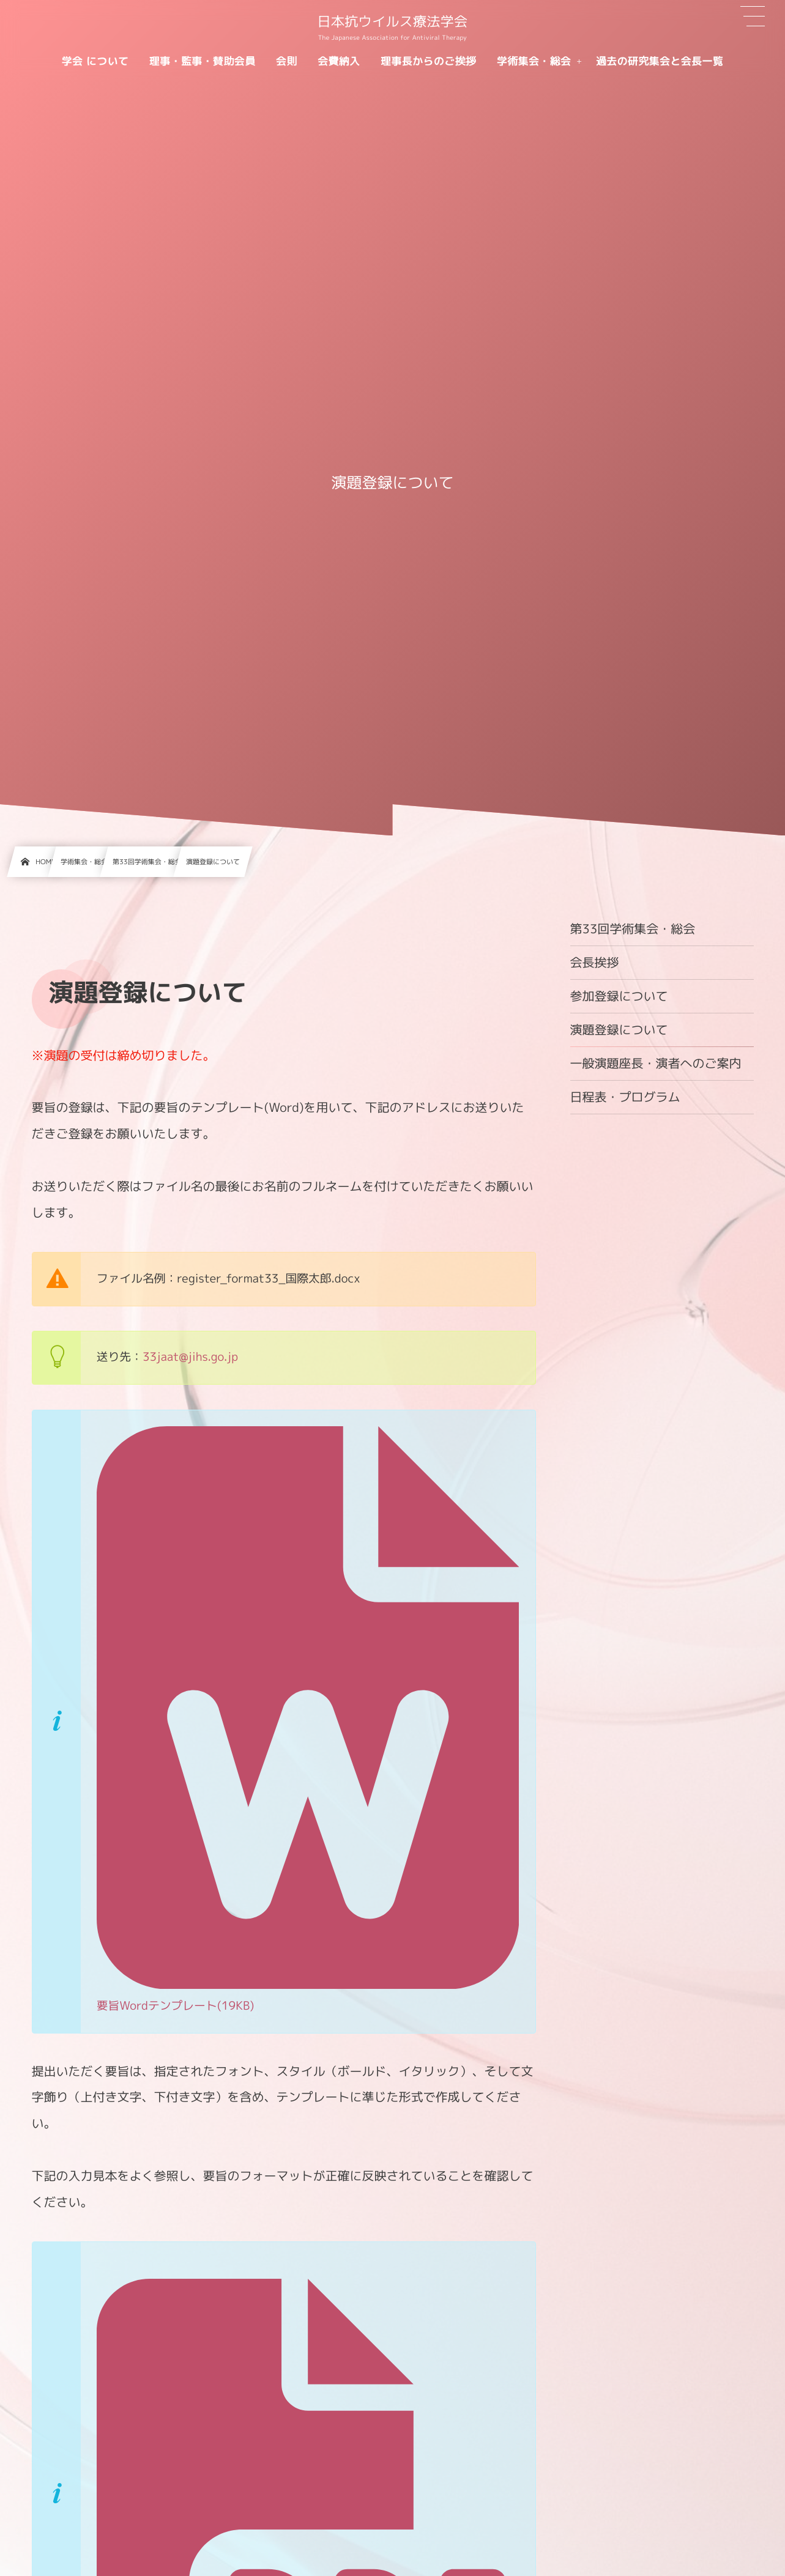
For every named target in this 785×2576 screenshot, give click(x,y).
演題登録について (619, 1029)
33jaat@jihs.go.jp (190, 1357)
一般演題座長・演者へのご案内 (656, 1063)
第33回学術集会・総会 (633, 929)
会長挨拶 (594, 962)
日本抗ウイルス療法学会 (393, 22)
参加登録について (619, 996)
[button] (752, 16)
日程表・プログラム (625, 1097)
